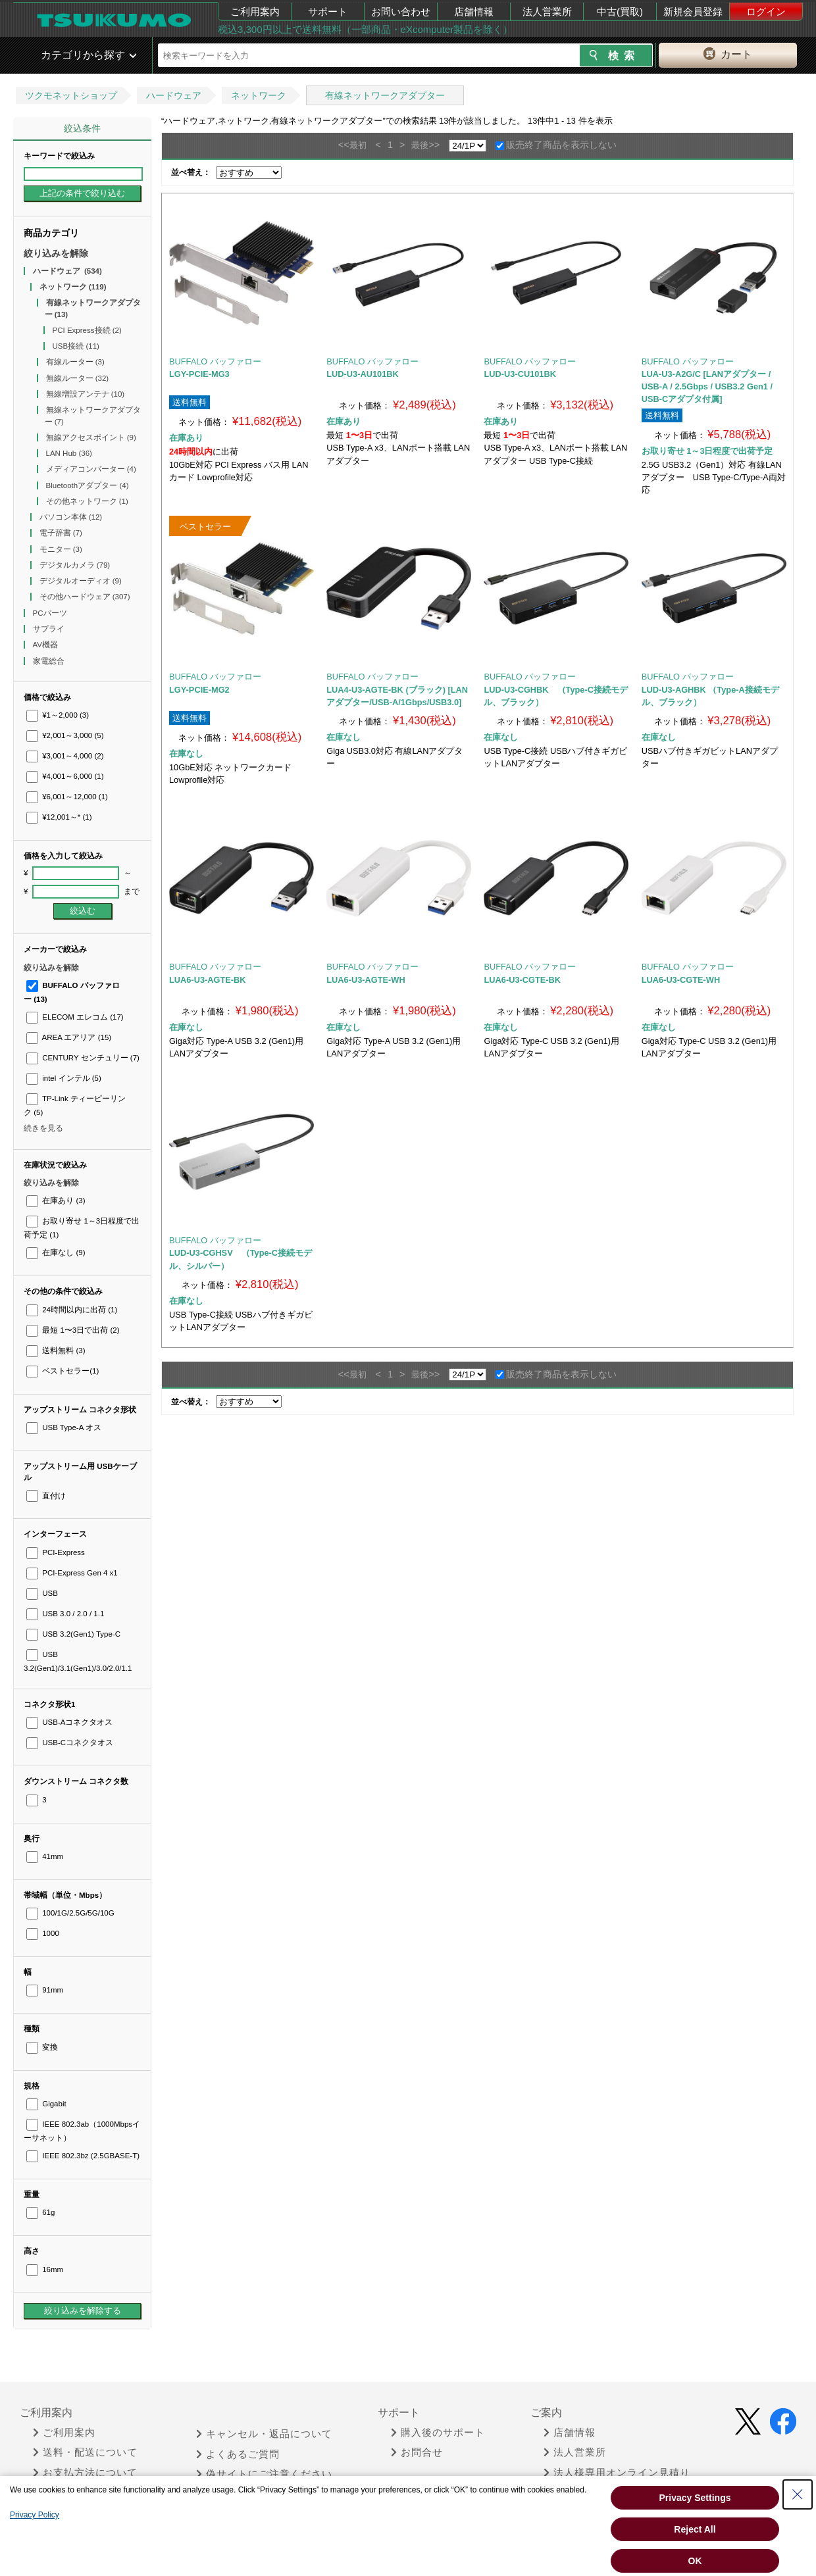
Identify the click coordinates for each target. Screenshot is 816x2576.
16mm (44, 2269)
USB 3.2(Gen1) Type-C (73, 1634)
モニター (60, 549)
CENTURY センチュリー (83, 1058)
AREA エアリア (68, 1037)
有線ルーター (75, 362)
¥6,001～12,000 (67, 797)
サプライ (49, 629)
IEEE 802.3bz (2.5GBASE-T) (83, 2156)
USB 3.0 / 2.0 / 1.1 (65, 1614)
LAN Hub (69, 453)
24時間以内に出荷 (71, 1310)
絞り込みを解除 (56, 253)
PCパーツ (51, 613)
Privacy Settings (695, 2497)
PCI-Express (55, 1552)
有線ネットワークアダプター (385, 95)
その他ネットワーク (87, 501)
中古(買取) (620, 11)
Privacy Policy (34, 2514)
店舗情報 (474, 11)
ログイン (766, 11)
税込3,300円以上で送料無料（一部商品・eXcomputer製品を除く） (365, 29)
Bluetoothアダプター (87, 485)
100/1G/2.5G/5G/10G (70, 1913)
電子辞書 (60, 533)
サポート (327, 11)
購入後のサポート (438, 2432)
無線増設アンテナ (85, 394)
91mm (44, 1990)
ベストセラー (62, 1371)
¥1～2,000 (57, 715)
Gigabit (46, 2104)
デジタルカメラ (75, 565)
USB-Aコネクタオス (69, 1722)
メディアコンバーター (91, 469)
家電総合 (49, 661)
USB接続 (76, 346)
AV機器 (47, 645)
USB (42, 1593)
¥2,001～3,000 (65, 735)
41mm (44, 1856)
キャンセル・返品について (264, 2434)
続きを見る (43, 1128)
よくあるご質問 (238, 2454)
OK (695, 2561)
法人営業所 (547, 11)
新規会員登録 (693, 11)
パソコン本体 (71, 517)
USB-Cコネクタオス (69, 1742)
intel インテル (63, 1078)
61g (40, 2212)
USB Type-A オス (63, 1427)
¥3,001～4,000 (65, 756)
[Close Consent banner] (797, 2494)
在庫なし (55, 1252)
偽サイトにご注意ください (264, 2474)
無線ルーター (77, 378)
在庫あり (55, 1200)
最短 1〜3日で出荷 (73, 1330)
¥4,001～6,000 (65, 776)
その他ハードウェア (84, 597)
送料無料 (55, 1350)
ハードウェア (173, 95)
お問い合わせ (400, 11)
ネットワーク (258, 95)
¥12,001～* (59, 817)
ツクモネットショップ (71, 95)
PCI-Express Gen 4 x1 (72, 1573)
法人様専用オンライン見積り (617, 2472)
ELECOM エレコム (75, 1017)
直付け (46, 1496)
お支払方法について (85, 2472)
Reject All (694, 2529)
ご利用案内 (255, 11)
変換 (42, 2047)
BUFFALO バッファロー (215, 361)
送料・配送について (85, 2452)
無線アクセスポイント (91, 437)
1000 (42, 1933)
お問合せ (417, 2452)
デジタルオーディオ (80, 581)
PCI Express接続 (87, 330)
